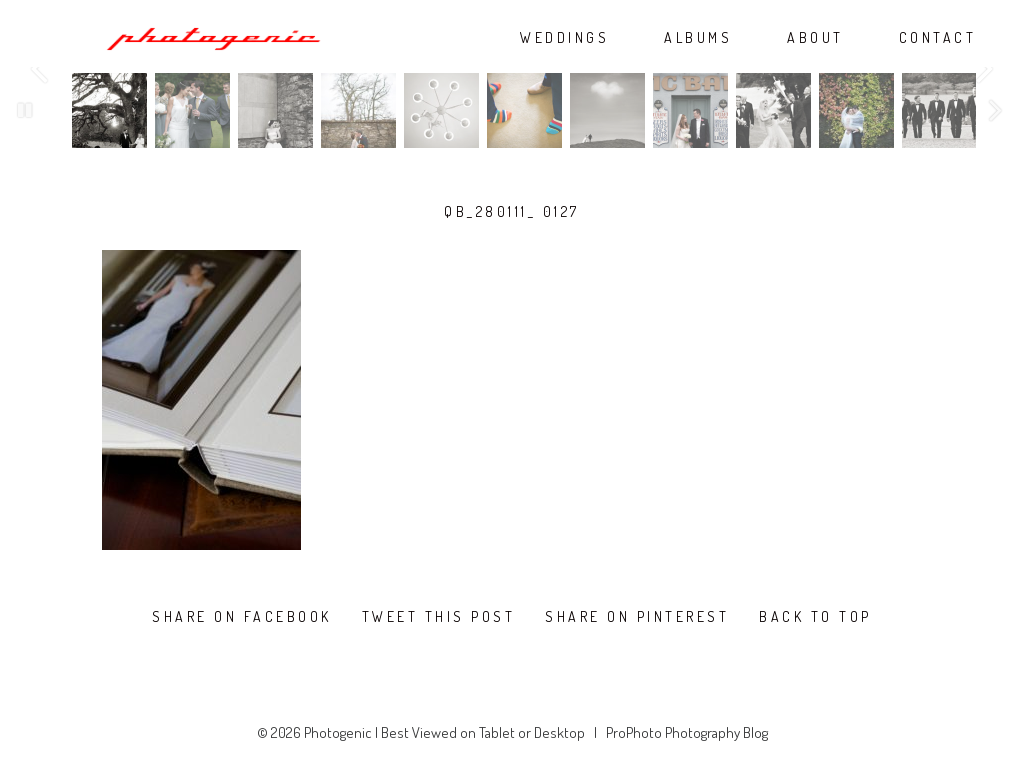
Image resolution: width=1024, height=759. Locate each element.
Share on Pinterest (637, 617)
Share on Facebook (242, 617)
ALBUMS (698, 38)
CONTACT (938, 38)
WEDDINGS (564, 38)
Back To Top (815, 617)
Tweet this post (439, 617)
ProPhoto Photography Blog (687, 732)
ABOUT (815, 38)
